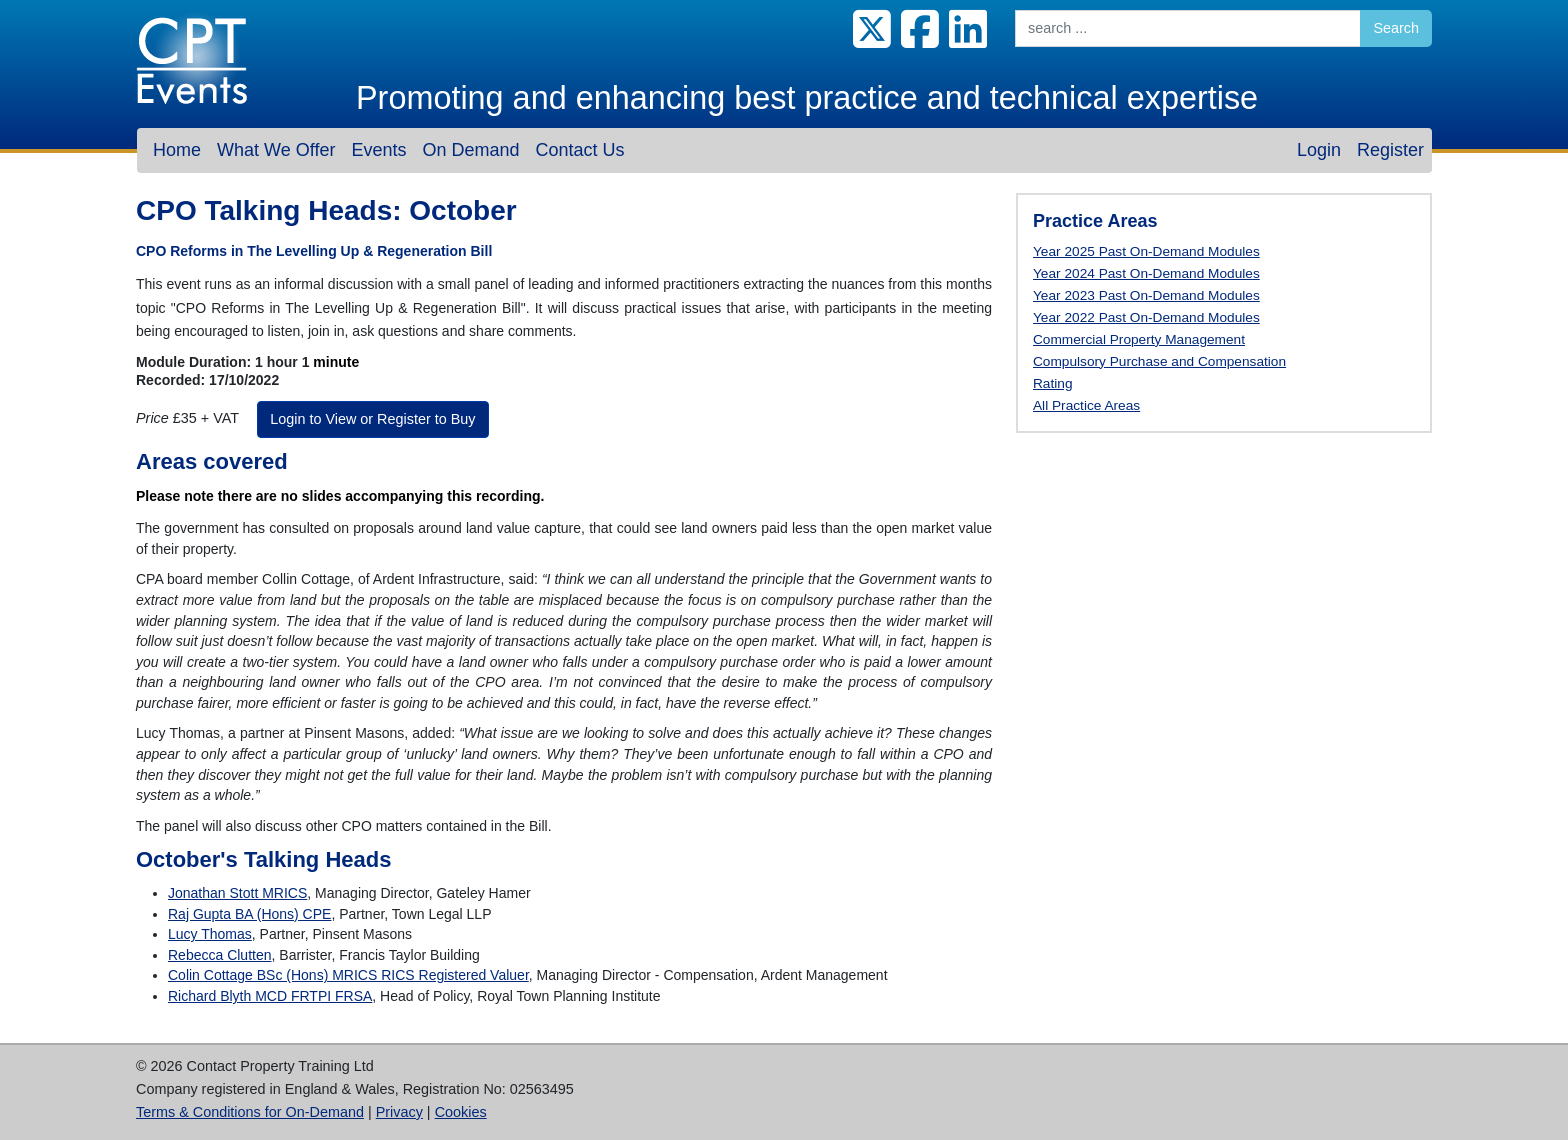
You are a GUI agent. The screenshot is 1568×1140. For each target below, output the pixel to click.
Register (1390, 150)
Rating (1053, 383)
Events (378, 150)
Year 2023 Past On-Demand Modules (1146, 295)
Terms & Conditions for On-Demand (250, 1112)
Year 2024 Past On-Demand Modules (1146, 273)
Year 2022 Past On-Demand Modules (1146, 317)
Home (177, 150)
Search (1396, 28)
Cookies (461, 1112)
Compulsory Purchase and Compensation (1159, 361)
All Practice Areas (1086, 405)
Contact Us (579, 150)
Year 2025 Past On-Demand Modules (1146, 251)
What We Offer (276, 150)
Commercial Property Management (1139, 339)
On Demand (470, 150)
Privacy (399, 1112)
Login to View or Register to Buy (372, 419)
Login (1319, 150)
